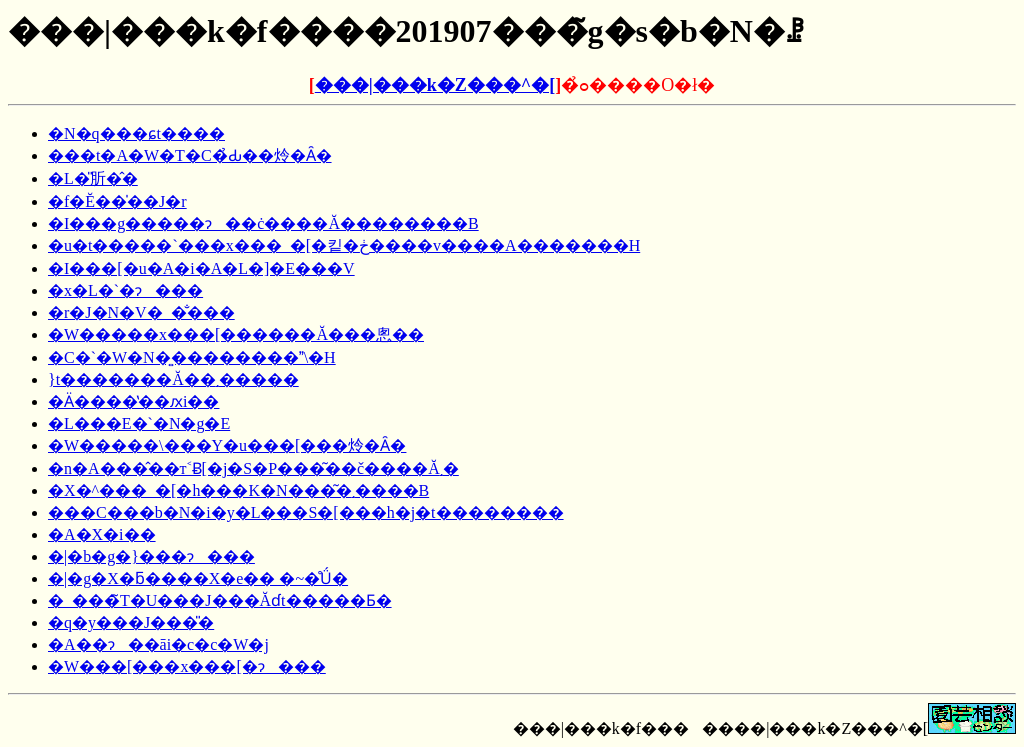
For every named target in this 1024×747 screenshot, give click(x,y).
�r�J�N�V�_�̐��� (141, 312)
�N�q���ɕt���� (136, 133)
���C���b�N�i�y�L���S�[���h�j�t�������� (306, 512)
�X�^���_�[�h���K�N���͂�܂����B (238, 490)
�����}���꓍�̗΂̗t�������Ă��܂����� (173, 379)
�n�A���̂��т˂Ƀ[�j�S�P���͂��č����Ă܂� (253, 468)
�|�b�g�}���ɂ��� (151, 556)
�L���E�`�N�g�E (139, 423)
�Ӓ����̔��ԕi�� (133, 401)
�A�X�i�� (102, 534)
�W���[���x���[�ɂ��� (187, 666)
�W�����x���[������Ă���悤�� (236, 334)
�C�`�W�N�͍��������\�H (192, 357)
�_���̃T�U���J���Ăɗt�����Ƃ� (220, 600)
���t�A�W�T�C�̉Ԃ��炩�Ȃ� (190, 155)
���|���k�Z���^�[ (435, 85)
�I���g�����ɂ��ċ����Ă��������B (263, 223)
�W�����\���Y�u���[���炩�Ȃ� (227, 445)
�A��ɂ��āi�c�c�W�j (158, 644)
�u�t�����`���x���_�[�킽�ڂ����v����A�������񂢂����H (344, 245)
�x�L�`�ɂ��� (125, 290)
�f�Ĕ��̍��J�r (117, 201)
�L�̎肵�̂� (93, 178)
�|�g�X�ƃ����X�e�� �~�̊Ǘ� (198, 578)
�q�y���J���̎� (131, 622)
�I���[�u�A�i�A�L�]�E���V (201, 268)
